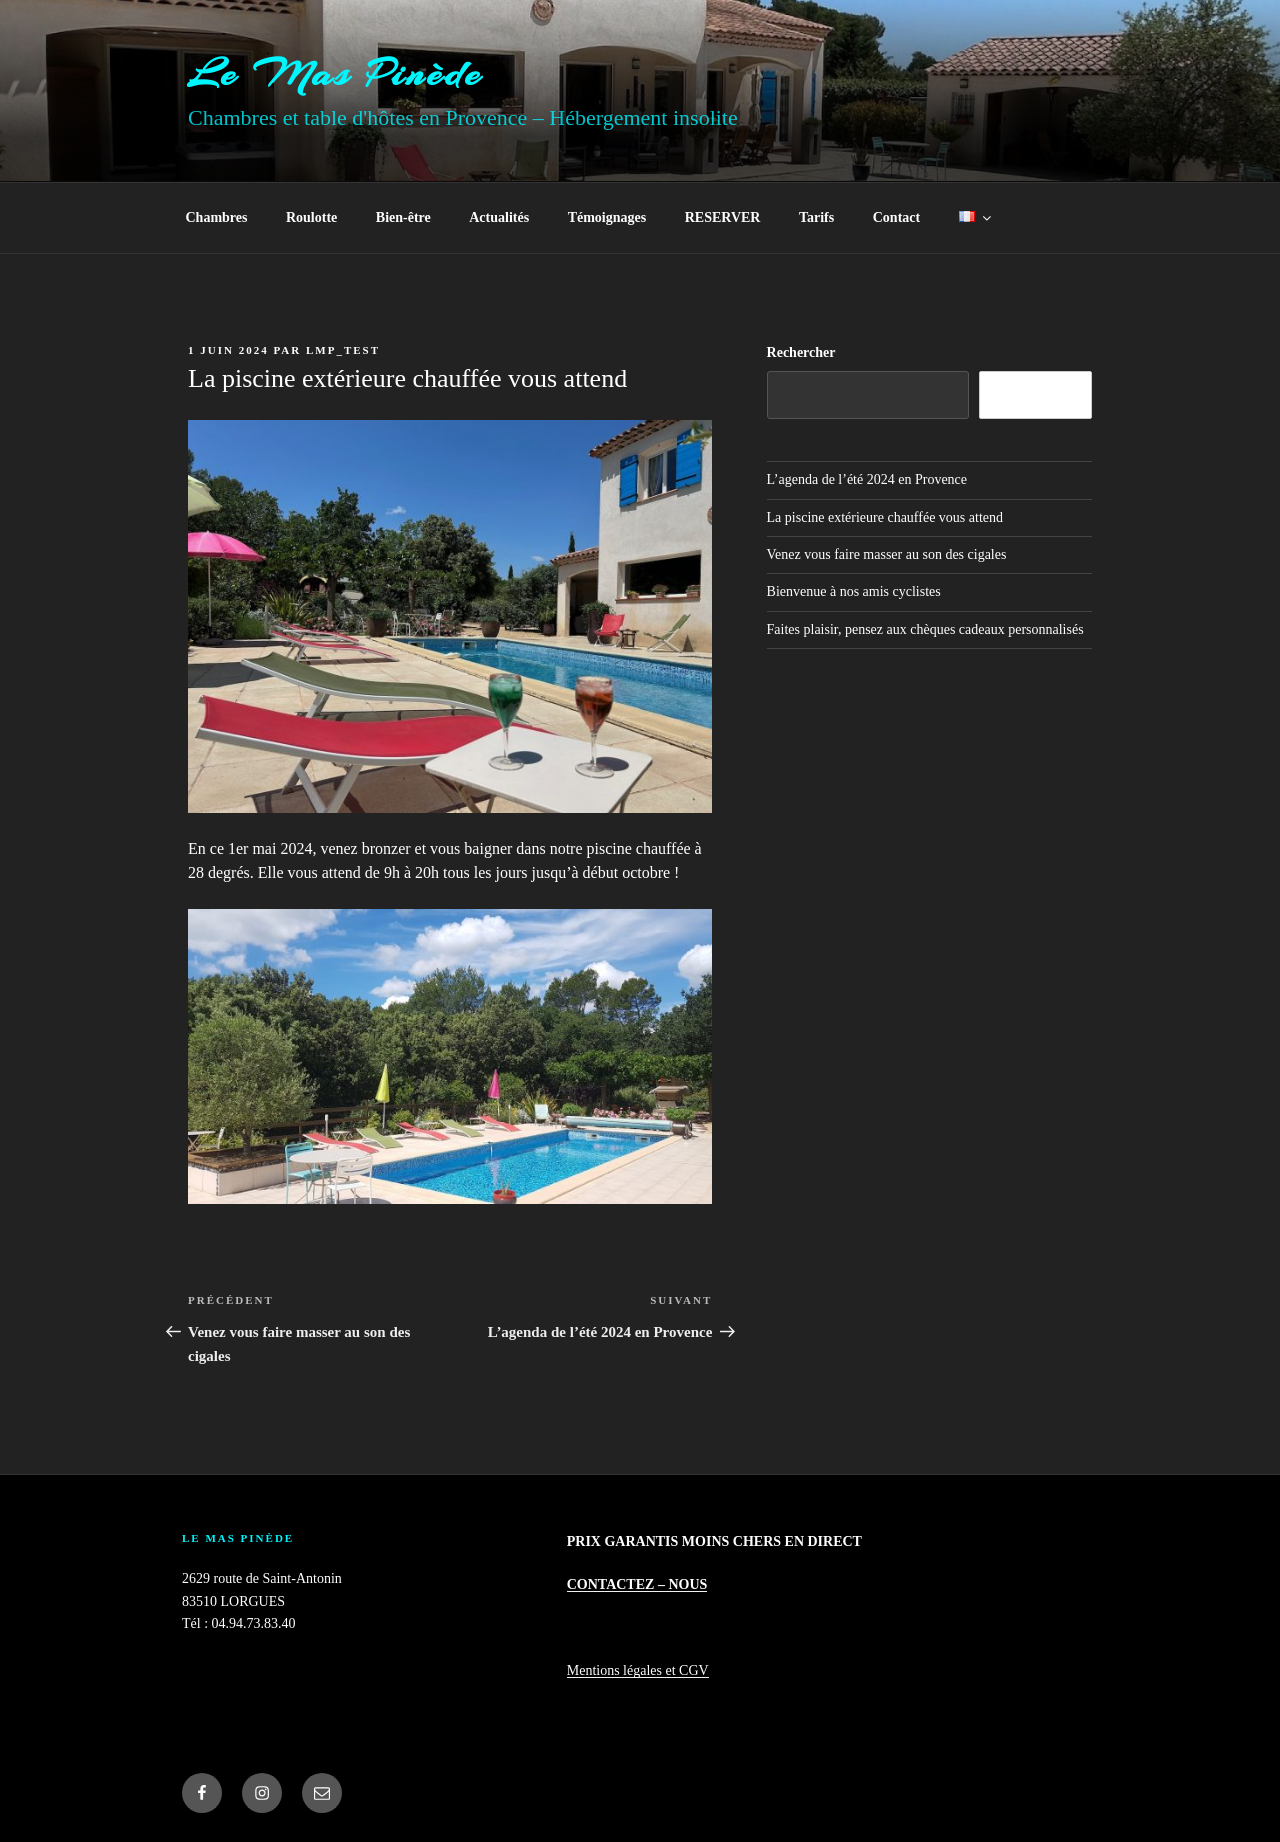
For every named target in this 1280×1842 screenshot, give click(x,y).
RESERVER (723, 217)
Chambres (217, 217)
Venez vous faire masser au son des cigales (887, 554)
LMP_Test (343, 350)
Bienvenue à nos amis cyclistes (854, 591)
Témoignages (607, 217)
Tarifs (816, 217)
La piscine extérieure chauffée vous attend (885, 517)
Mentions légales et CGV (638, 1670)
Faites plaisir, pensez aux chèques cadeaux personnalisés (925, 629)
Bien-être (403, 217)
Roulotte (311, 217)
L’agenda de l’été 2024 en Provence (867, 479)
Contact (896, 217)
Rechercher (801, 352)
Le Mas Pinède (335, 73)
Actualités (499, 217)
